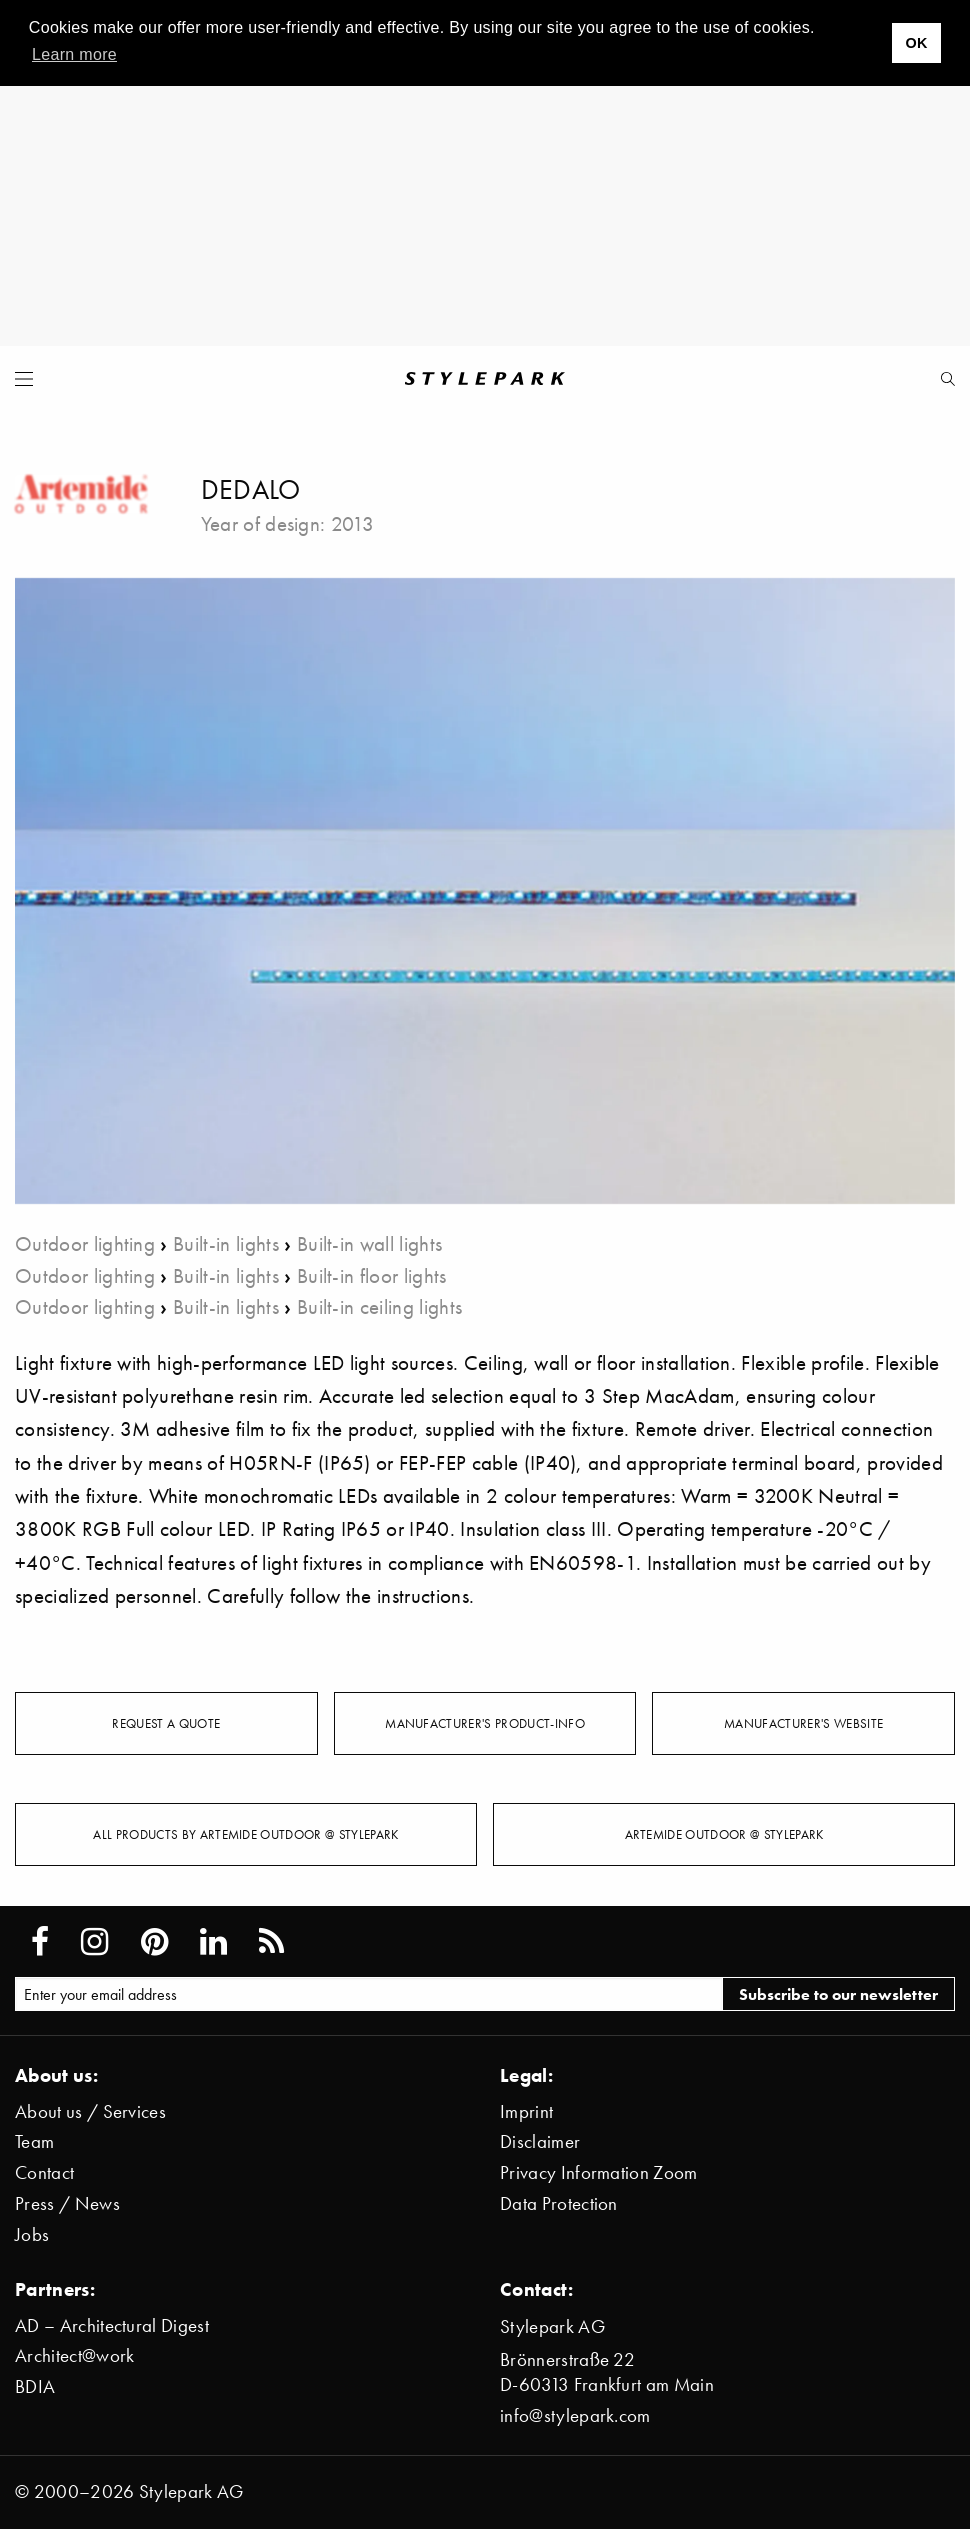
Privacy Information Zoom (599, 2172)
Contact (44, 2172)
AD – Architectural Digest (112, 2325)
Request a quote (166, 1723)
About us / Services (90, 2111)
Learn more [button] (74, 54)
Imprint (526, 2111)
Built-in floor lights (372, 1275)
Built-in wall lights (369, 1243)
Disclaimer (540, 2141)
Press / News (67, 2203)
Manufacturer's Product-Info (485, 1723)
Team (34, 2141)
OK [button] (916, 43)
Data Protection (559, 2203)
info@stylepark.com (575, 2415)
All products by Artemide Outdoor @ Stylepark (245, 1834)
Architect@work (74, 2355)
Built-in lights (226, 1243)
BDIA (35, 2386)
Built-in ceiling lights (379, 1306)
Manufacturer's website (803, 1723)
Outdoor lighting (85, 1243)
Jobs (32, 2234)
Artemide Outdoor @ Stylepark (724, 1834)
